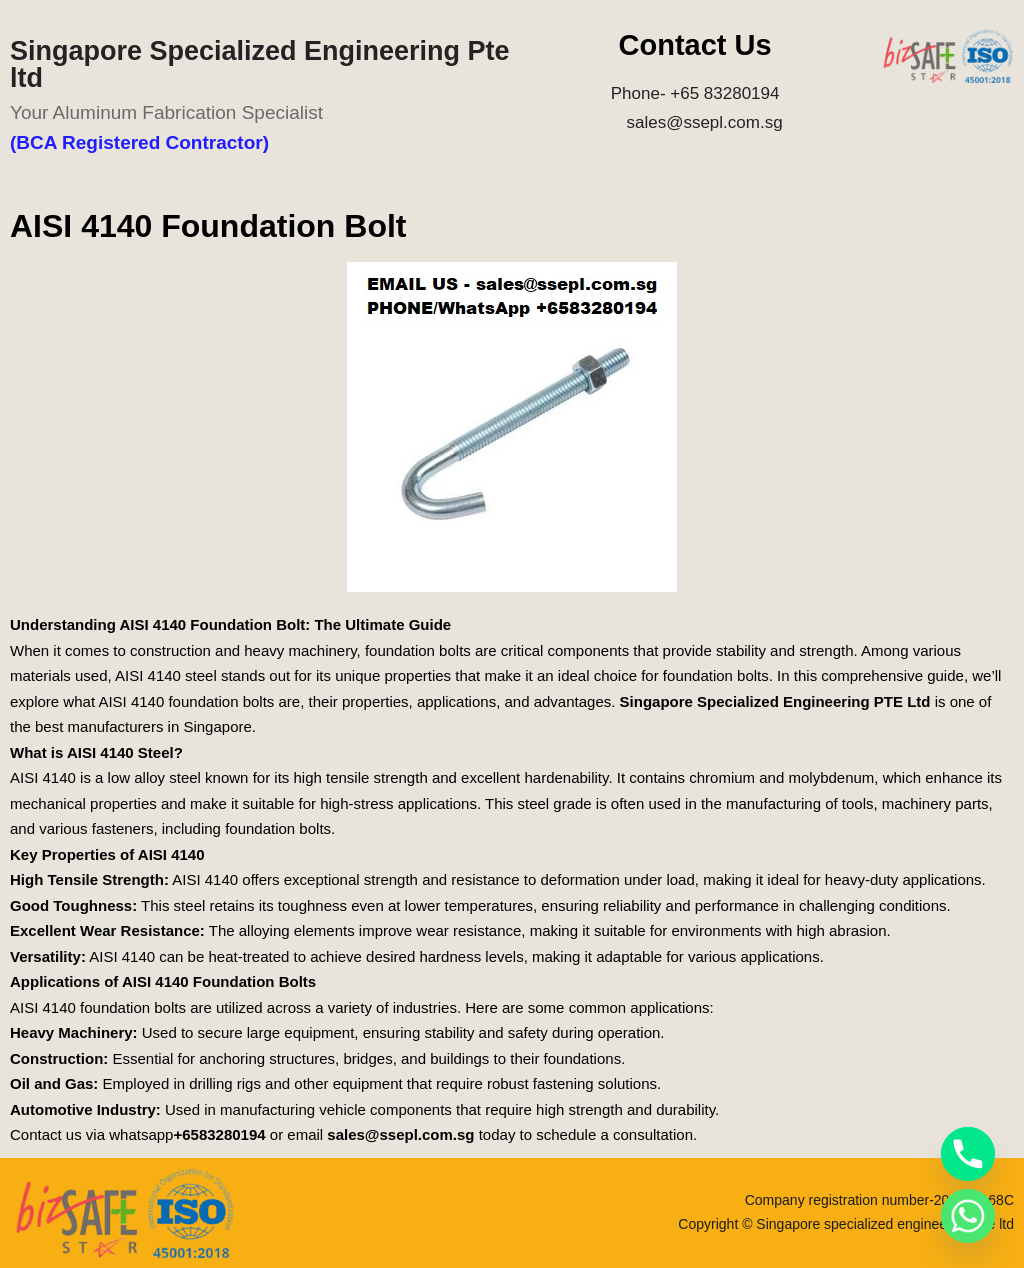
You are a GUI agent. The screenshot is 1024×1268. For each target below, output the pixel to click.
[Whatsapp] (968, 1216)
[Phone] (968, 1154)
